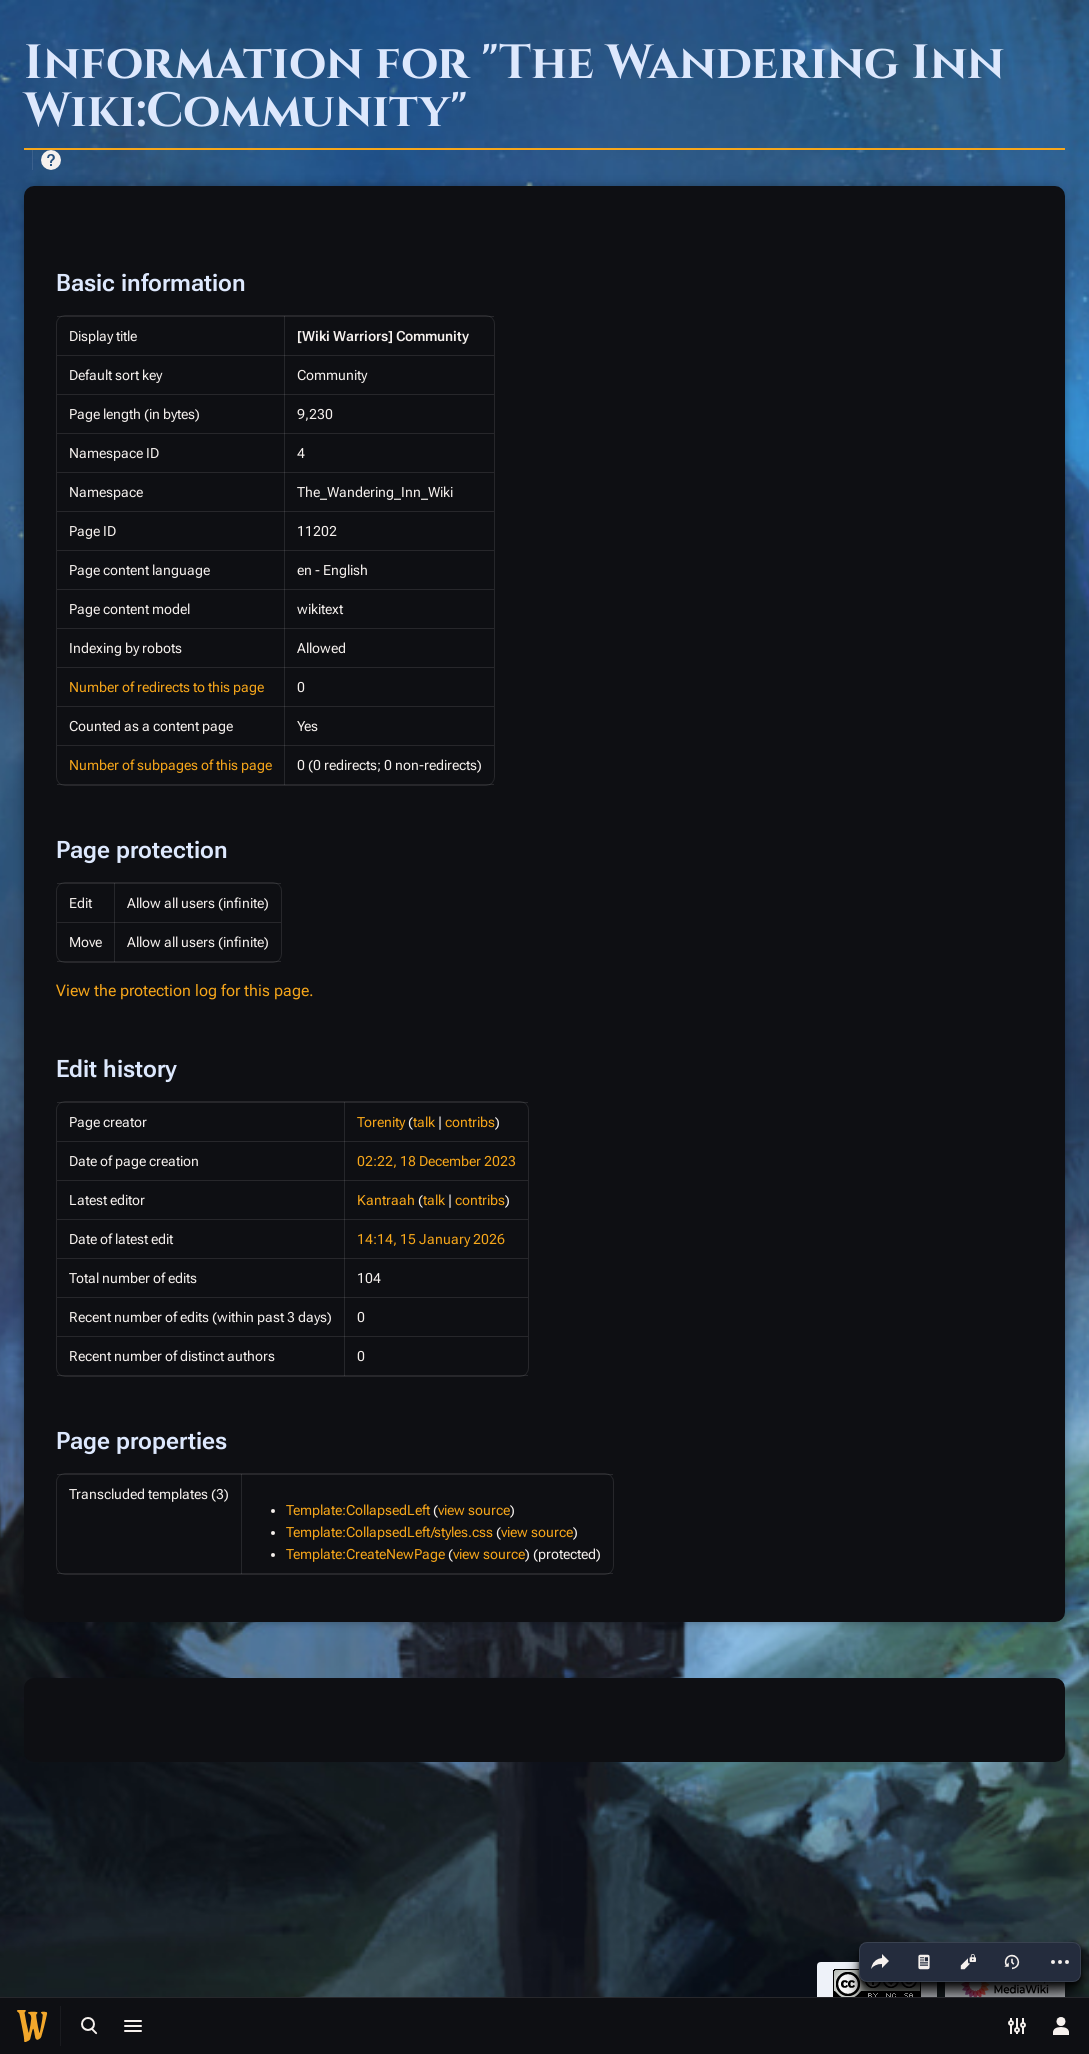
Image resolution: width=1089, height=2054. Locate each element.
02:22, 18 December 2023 (436, 1161)
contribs (470, 1122)
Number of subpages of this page (170, 765)
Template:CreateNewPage (365, 1554)
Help (51, 160)
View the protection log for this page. (185, 990)
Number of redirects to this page (166, 687)
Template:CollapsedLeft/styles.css (389, 1532)
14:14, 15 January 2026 (431, 1239)
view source (474, 1510)
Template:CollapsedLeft (358, 1510)
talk (424, 1122)
